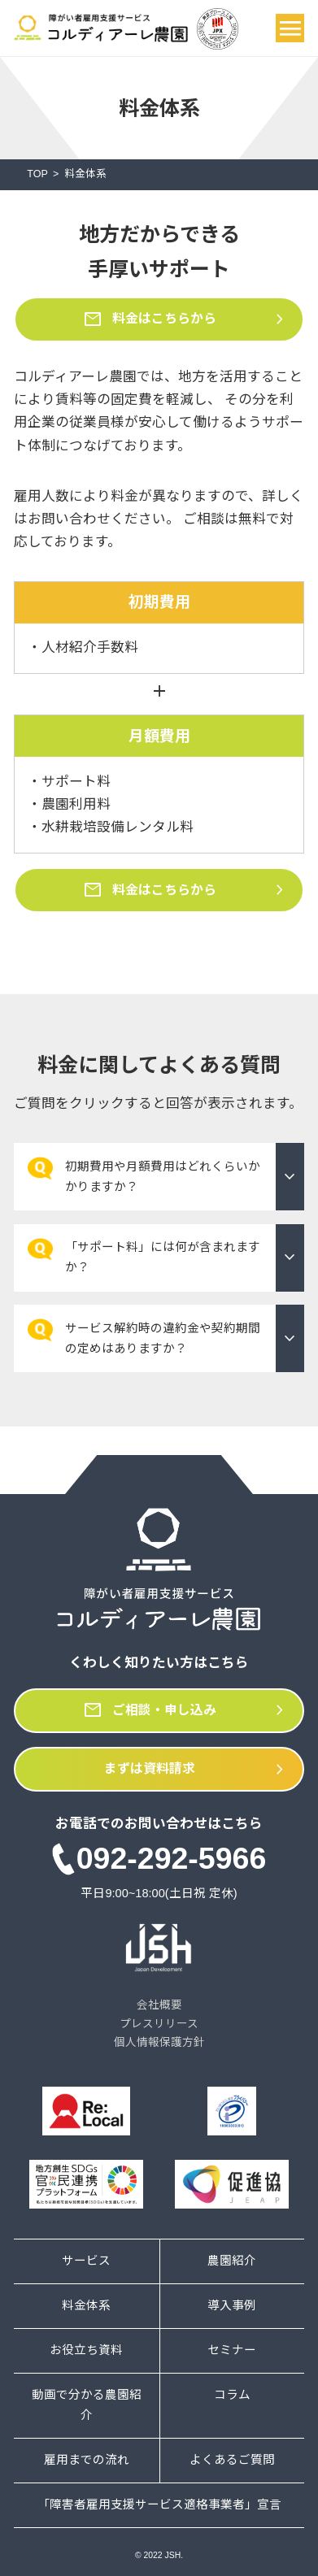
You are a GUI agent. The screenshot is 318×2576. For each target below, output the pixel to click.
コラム (232, 2394)
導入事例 (231, 2305)
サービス (86, 2260)
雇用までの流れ (86, 2459)
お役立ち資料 (86, 2350)
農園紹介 (231, 2260)
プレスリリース (159, 2024)
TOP (37, 174)
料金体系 (86, 2305)
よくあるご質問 (232, 2459)
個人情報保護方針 (159, 2042)
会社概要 (159, 2005)
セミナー (231, 2350)
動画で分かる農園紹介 (87, 2405)
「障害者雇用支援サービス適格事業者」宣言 (159, 2504)
